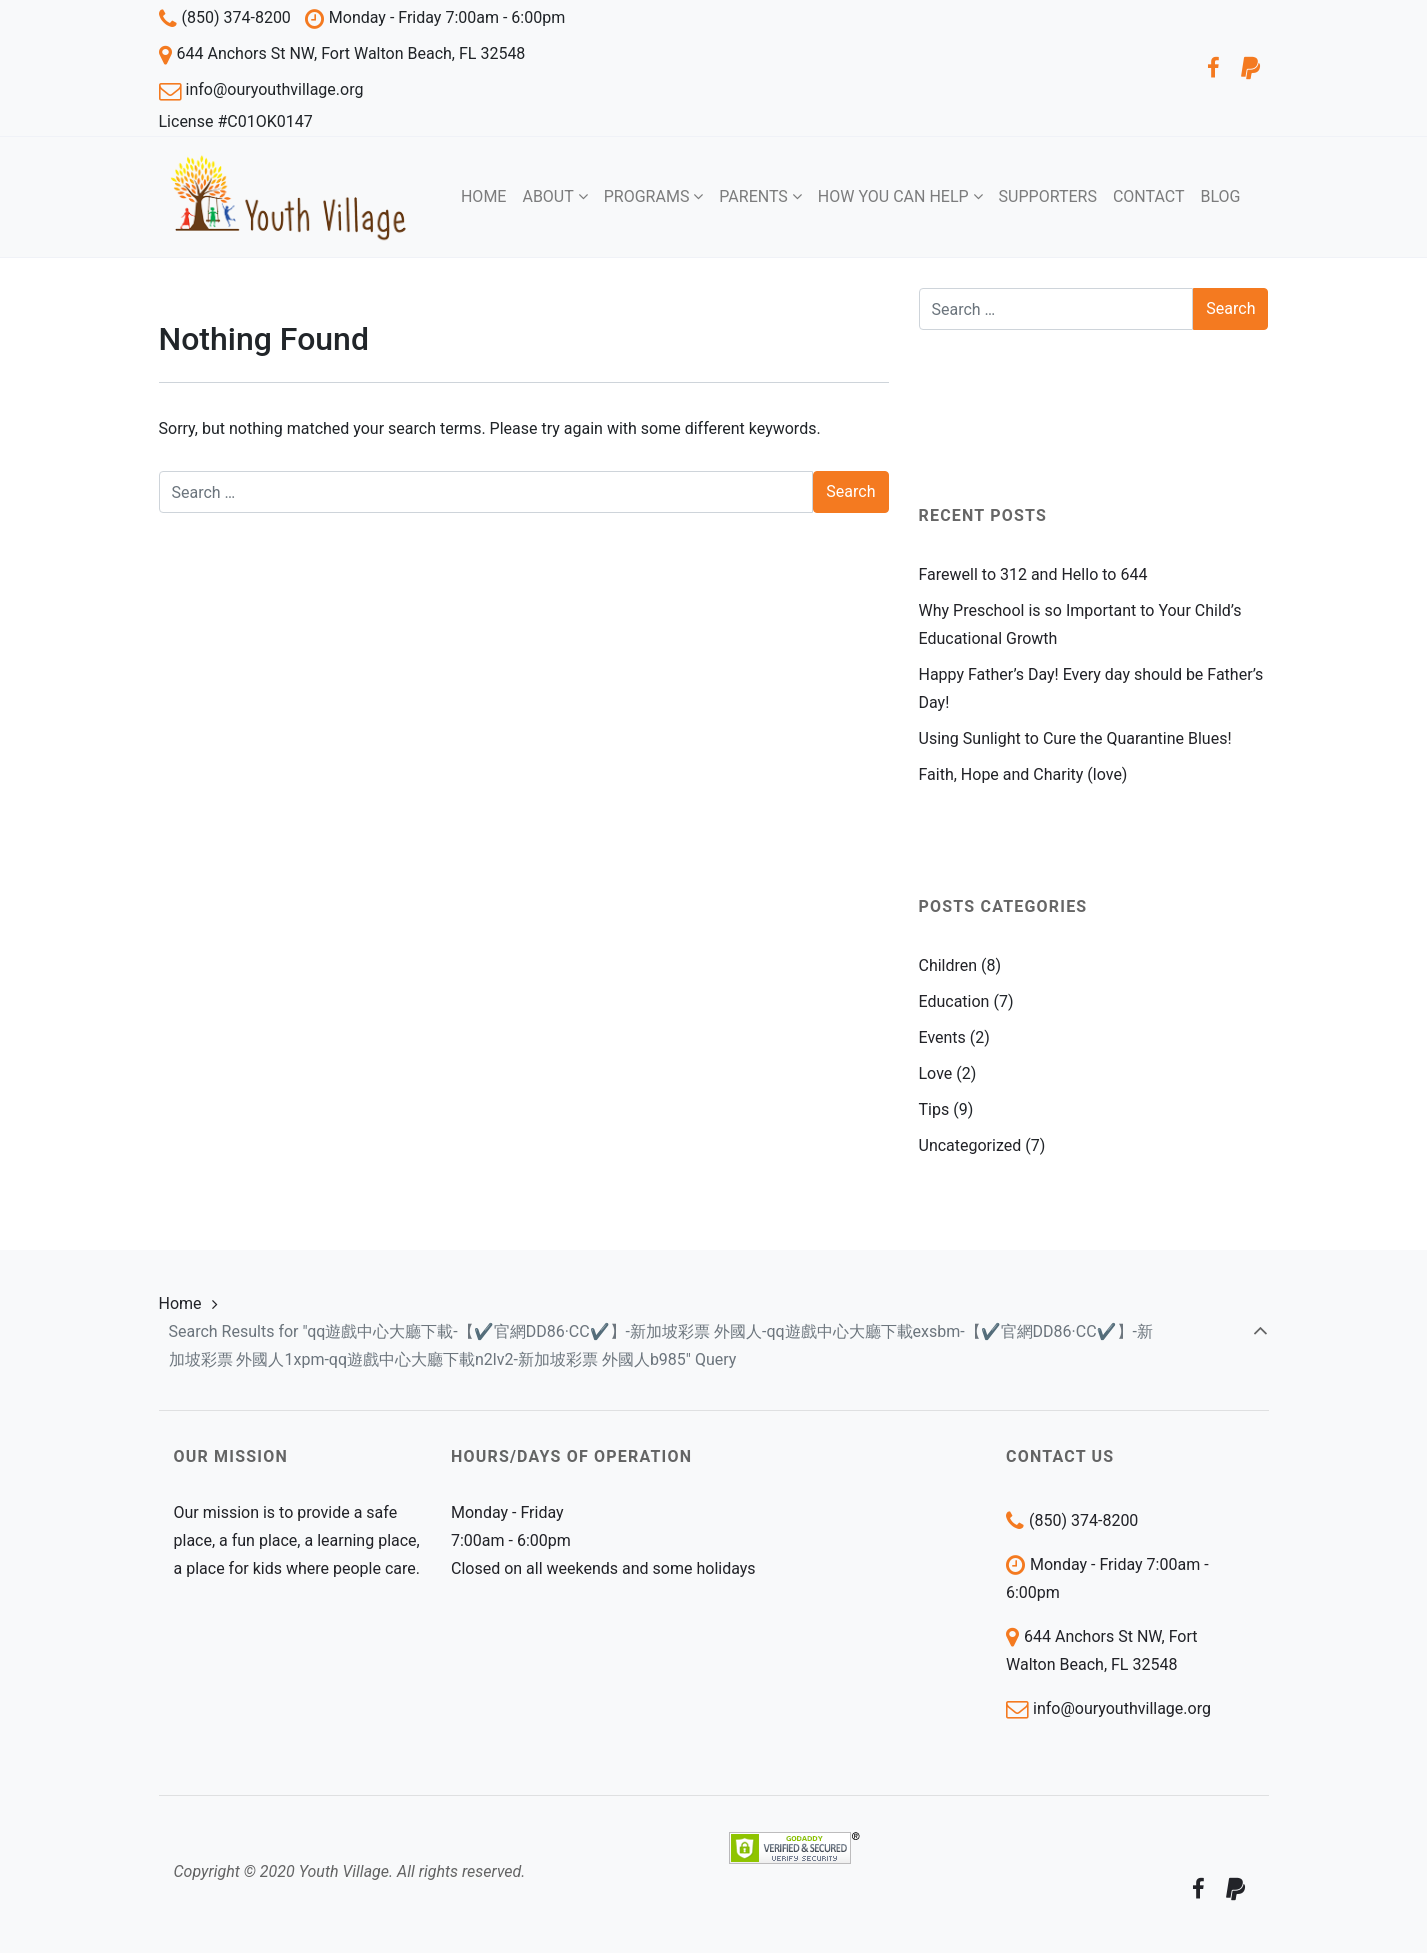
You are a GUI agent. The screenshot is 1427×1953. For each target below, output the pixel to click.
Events (942, 1037)
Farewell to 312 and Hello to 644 (1033, 574)
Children (948, 965)
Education (954, 1001)
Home (180, 1303)
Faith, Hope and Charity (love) (1023, 774)
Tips (934, 1109)
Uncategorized (970, 1145)
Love (936, 1073)
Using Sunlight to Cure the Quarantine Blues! (1075, 738)
